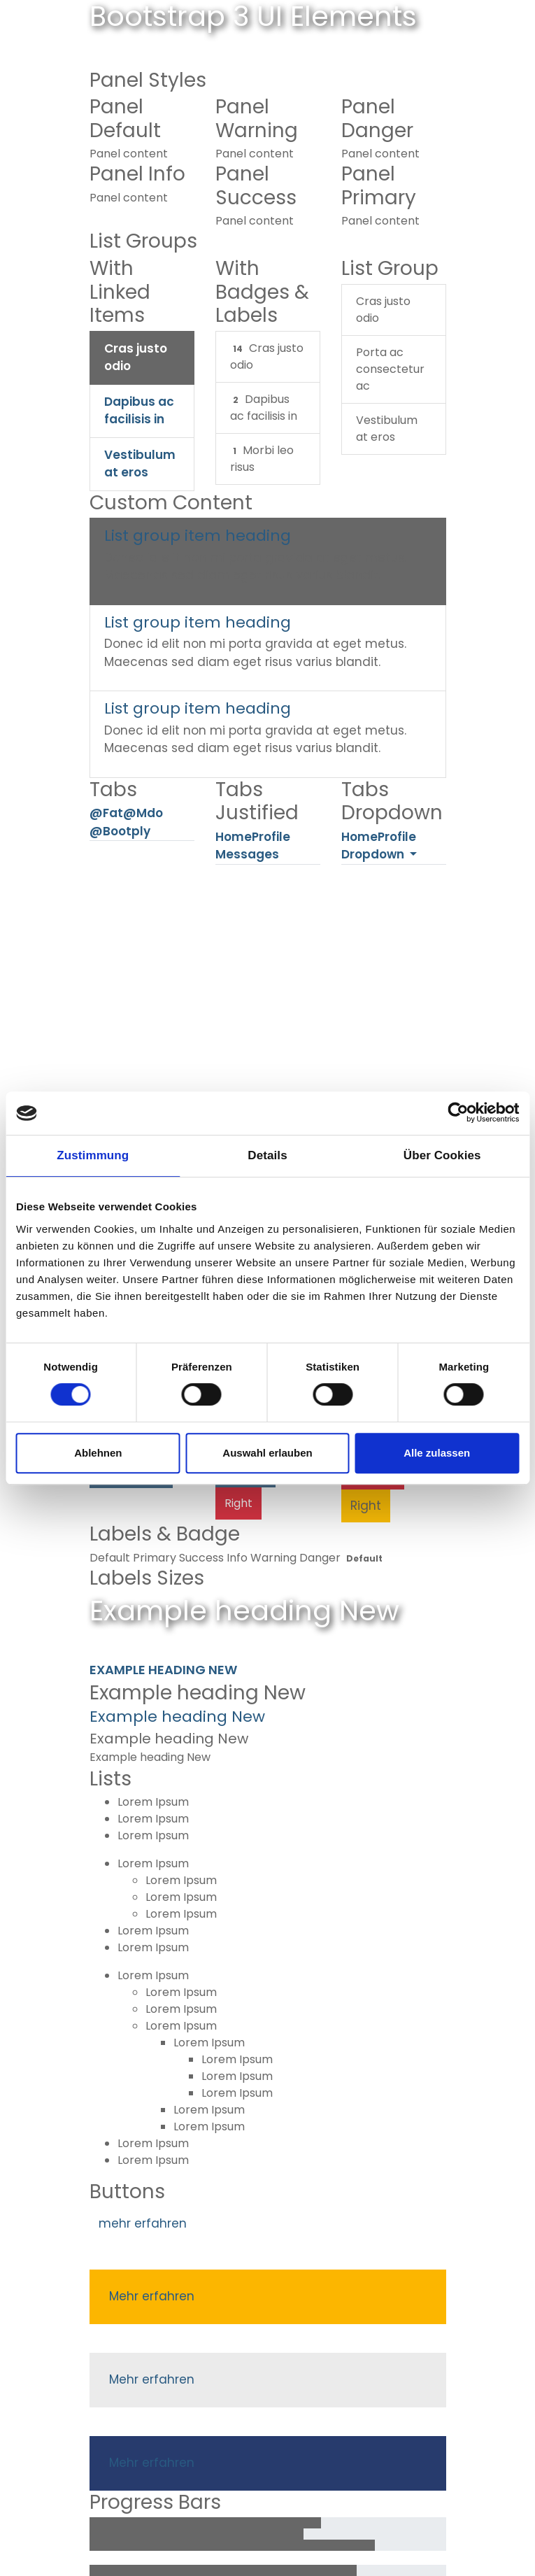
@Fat (106, 813)
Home (233, 836)
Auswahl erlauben (267, 1453)
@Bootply (120, 831)
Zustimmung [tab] (93, 1155)
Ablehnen (98, 1453)
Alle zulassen (437, 1453)
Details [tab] (267, 1155)
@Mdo (143, 813)
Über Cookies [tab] (442, 1155)
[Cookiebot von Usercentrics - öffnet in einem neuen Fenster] (458, 1113)
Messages (247, 855)
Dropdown (374, 855)
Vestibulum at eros (140, 463)
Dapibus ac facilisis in (139, 410)
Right (238, 1503)
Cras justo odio (135, 357)
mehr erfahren (143, 2223)
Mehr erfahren (151, 2296)
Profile (271, 836)
